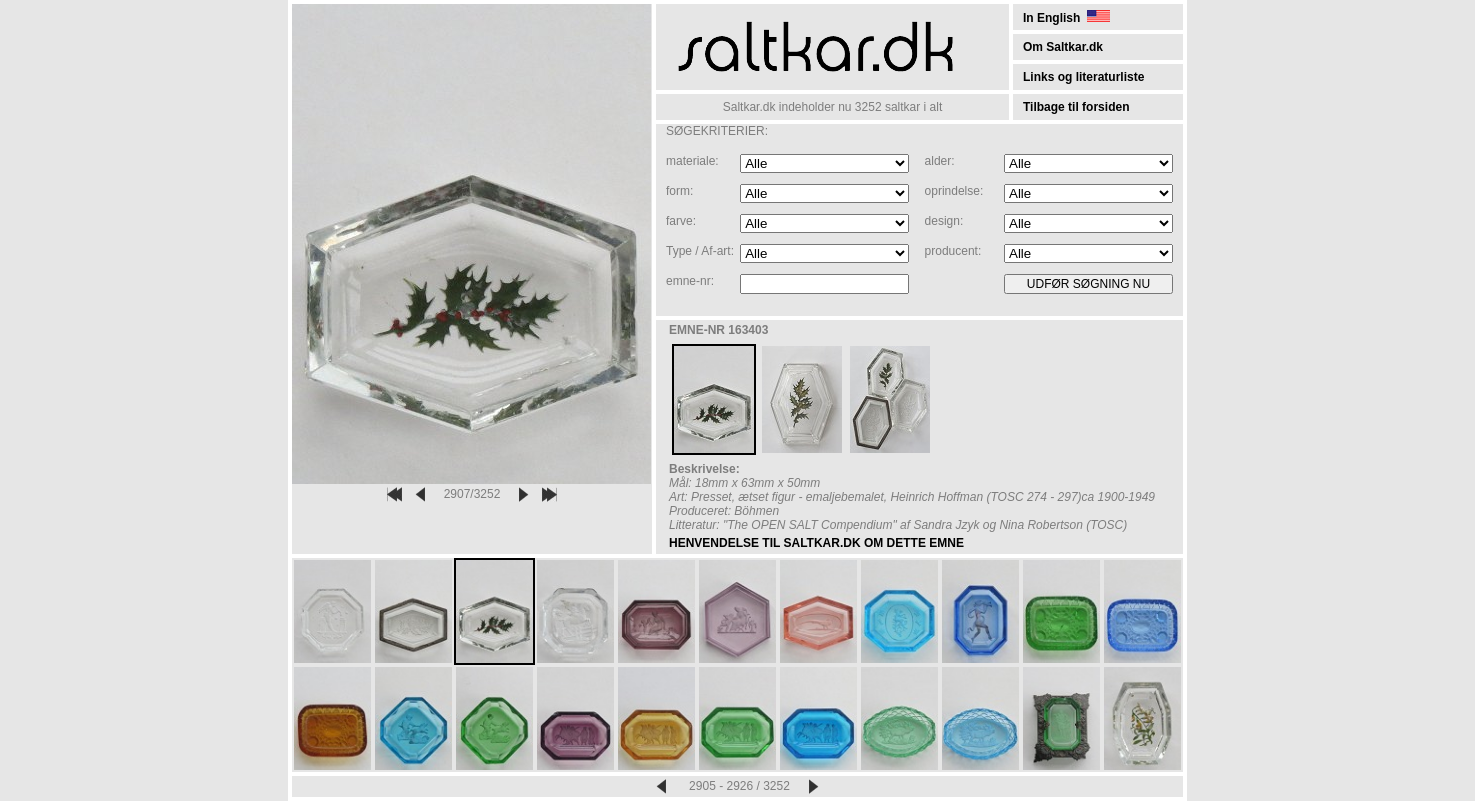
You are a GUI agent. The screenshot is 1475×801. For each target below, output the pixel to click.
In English (1066, 18)
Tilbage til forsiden (1076, 107)
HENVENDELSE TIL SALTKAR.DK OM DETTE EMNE (816, 543)
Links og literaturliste (1083, 77)
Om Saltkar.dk (1063, 47)
